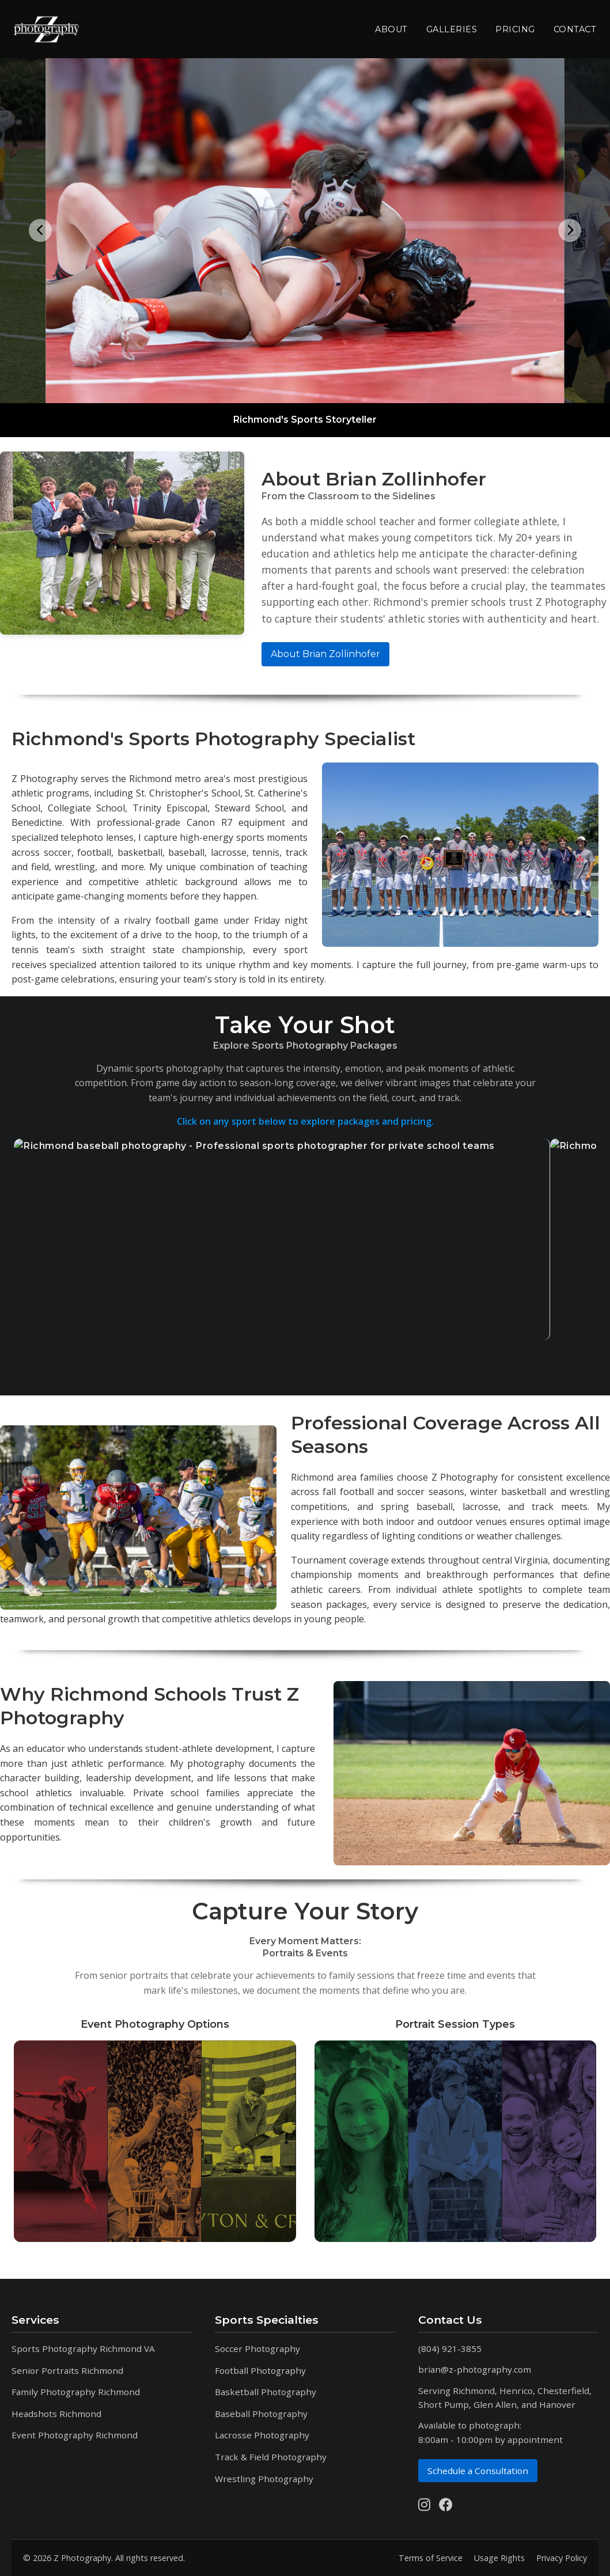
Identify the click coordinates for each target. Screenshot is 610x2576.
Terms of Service (431, 2557)
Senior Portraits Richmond (67, 2370)
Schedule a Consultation (477, 2470)
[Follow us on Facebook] (446, 2505)
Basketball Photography (265, 2391)
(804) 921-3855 (450, 2348)
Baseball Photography (261, 2413)
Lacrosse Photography (262, 2435)
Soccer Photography (257, 2348)
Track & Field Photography (271, 2457)
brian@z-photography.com (474, 2369)
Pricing (515, 29)
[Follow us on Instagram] (424, 2505)
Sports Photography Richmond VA (83, 2348)
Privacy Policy (561, 2557)
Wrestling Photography (264, 2478)
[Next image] (569, 230)
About (391, 29)
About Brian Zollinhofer (325, 653)
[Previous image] (40, 230)
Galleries (452, 29)
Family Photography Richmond (76, 2391)
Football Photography (260, 2370)
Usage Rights (499, 2557)
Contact (575, 29)
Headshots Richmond (56, 2413)
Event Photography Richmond (75, 2435)
